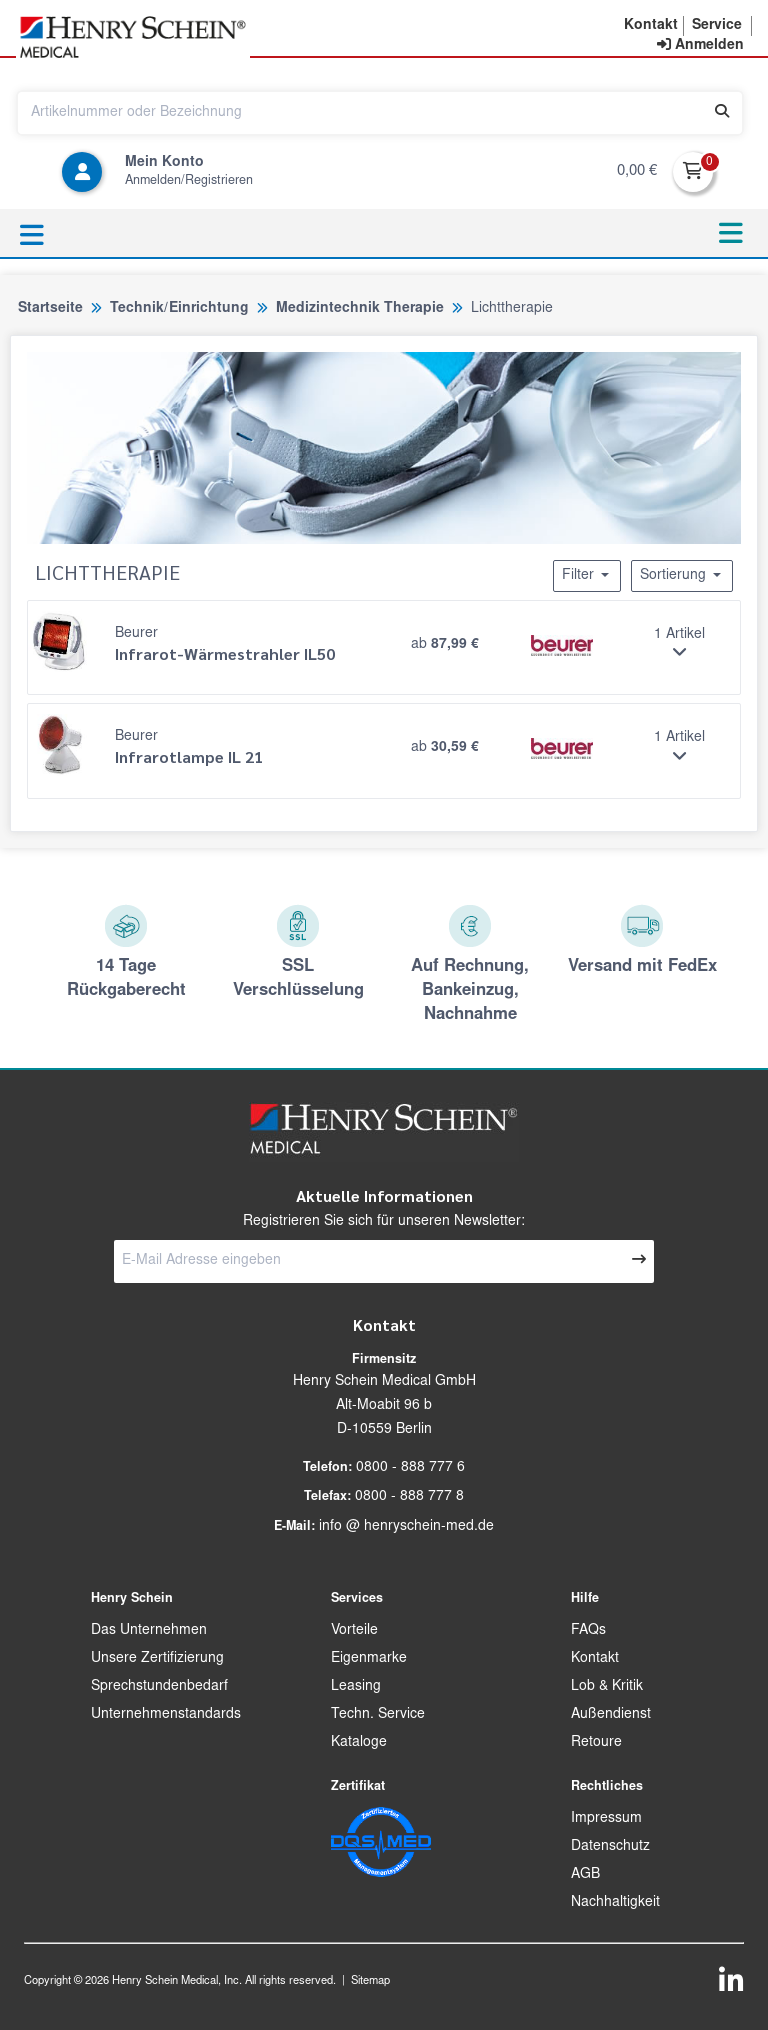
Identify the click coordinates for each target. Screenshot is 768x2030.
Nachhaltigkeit (615, 1903)
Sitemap (370, 1981)
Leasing (356, 1687)
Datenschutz (610, 1847)
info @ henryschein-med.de (406, 1527)
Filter (587, 575)
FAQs (588, 1631)
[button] (651, 26)
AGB (585, 1875)
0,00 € (637, 171)
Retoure (596, 1743)
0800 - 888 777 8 (409, 1497)
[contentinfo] (700, 46)
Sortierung (682, 575)
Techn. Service (378, 1715)
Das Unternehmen (149, 1631)
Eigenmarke (369, 1659)
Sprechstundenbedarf (159, 1687)
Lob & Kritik (607, 1687)
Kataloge (359, 1743)
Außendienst (611, 1715)
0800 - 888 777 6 (410, 1468)
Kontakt (595, 1659)
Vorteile (354, 1631)
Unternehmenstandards (166, 1715)
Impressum (606, 1819)
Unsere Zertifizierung (157, 1659)
